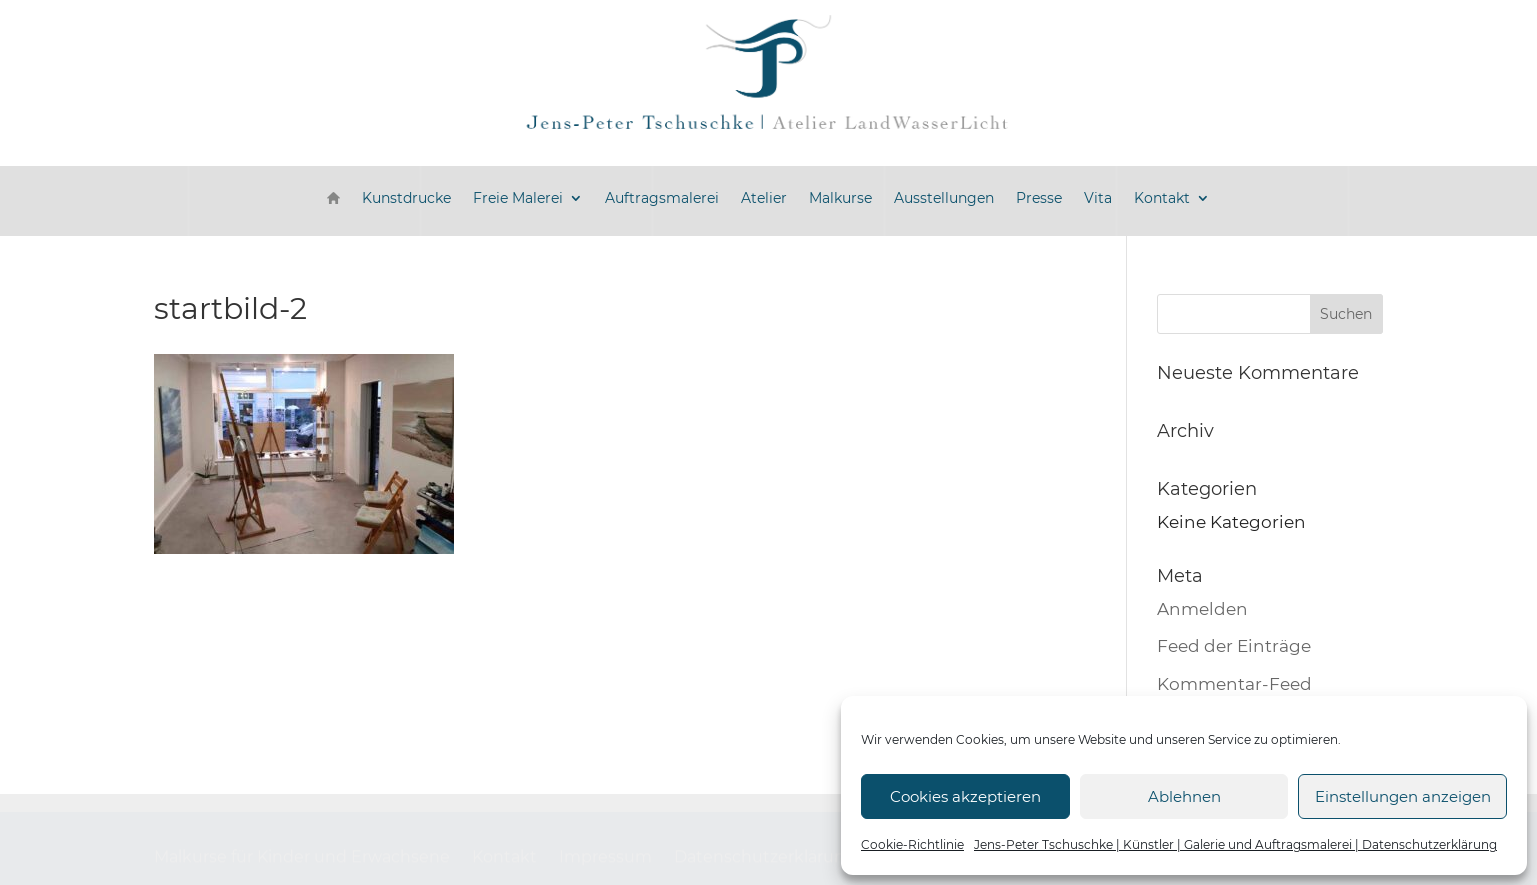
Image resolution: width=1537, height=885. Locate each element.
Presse (1039, 198)
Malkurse (840, 198)
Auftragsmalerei (662, 198)
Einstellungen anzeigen (1403, 796)
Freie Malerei (518, 198)
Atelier (764, 198)
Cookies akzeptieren (965, 796)
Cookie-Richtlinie (912, 844)
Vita (1098, 198)
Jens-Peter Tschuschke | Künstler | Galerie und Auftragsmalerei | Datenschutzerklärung (1235, 844)
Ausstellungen (944, 198)
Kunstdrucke (406, 198)
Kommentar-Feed (1234, 684)
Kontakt (1162, 198)
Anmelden (1202, 609)
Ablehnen (1184, 796)
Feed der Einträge (1234, 646)
